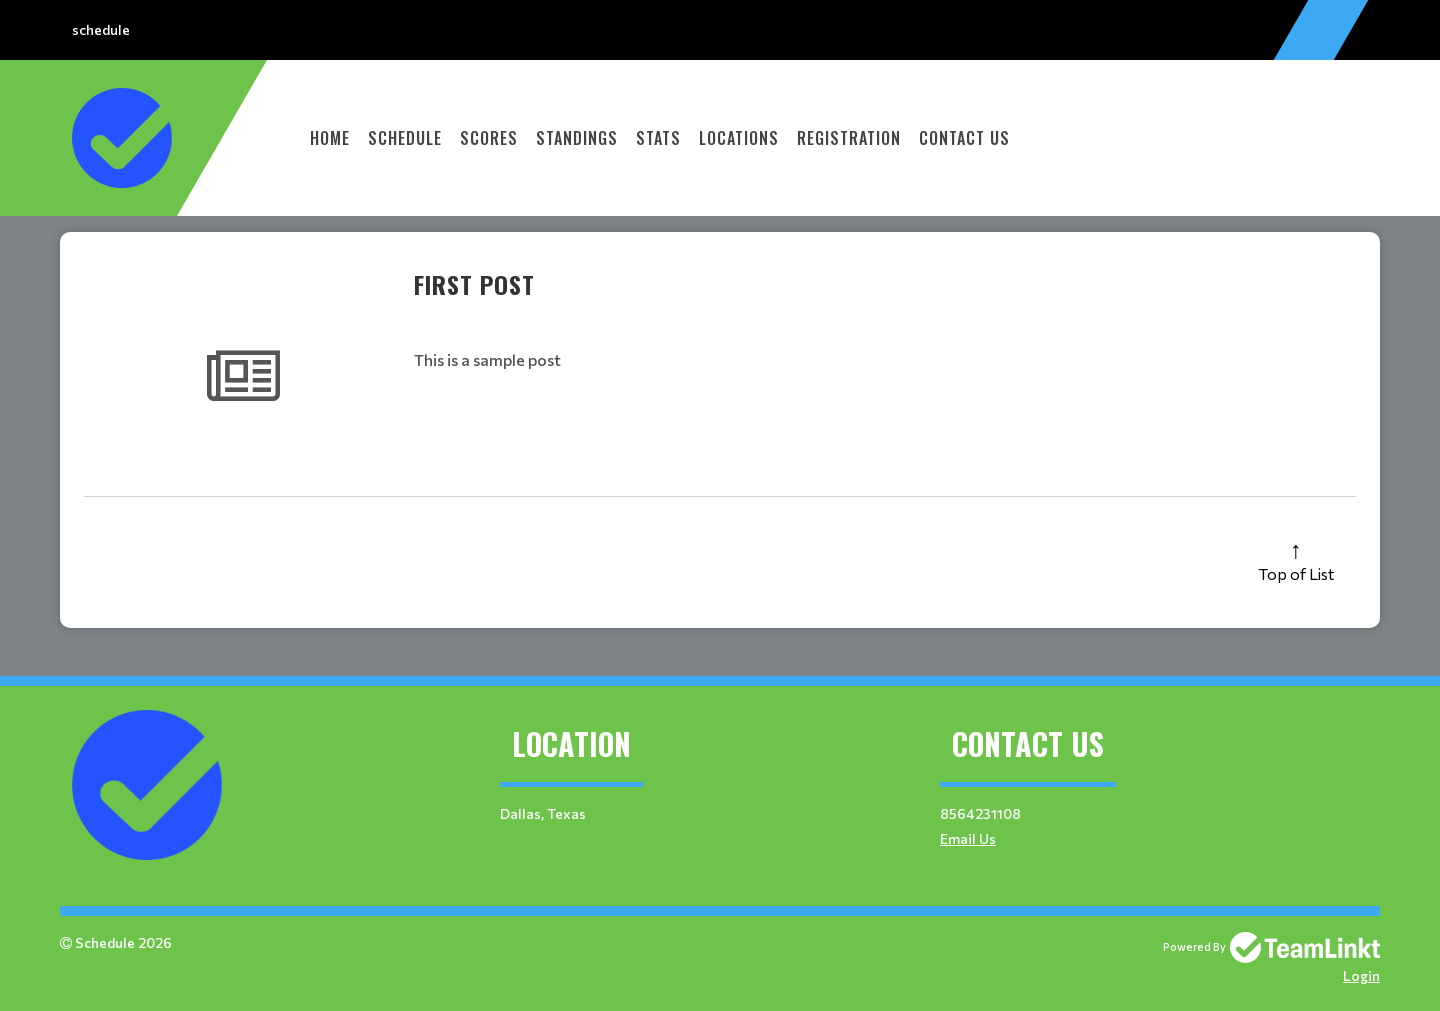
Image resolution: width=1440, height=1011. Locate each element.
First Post (474, 284)
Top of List (1296, 573)
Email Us (968, 838)
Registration (849, 138)
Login (1361, 975)
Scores (489, 138)
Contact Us (964, 138)
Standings (577, 138)
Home (330, 138)
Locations (739, 138)
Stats (658, 138)
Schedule (405, 138)
